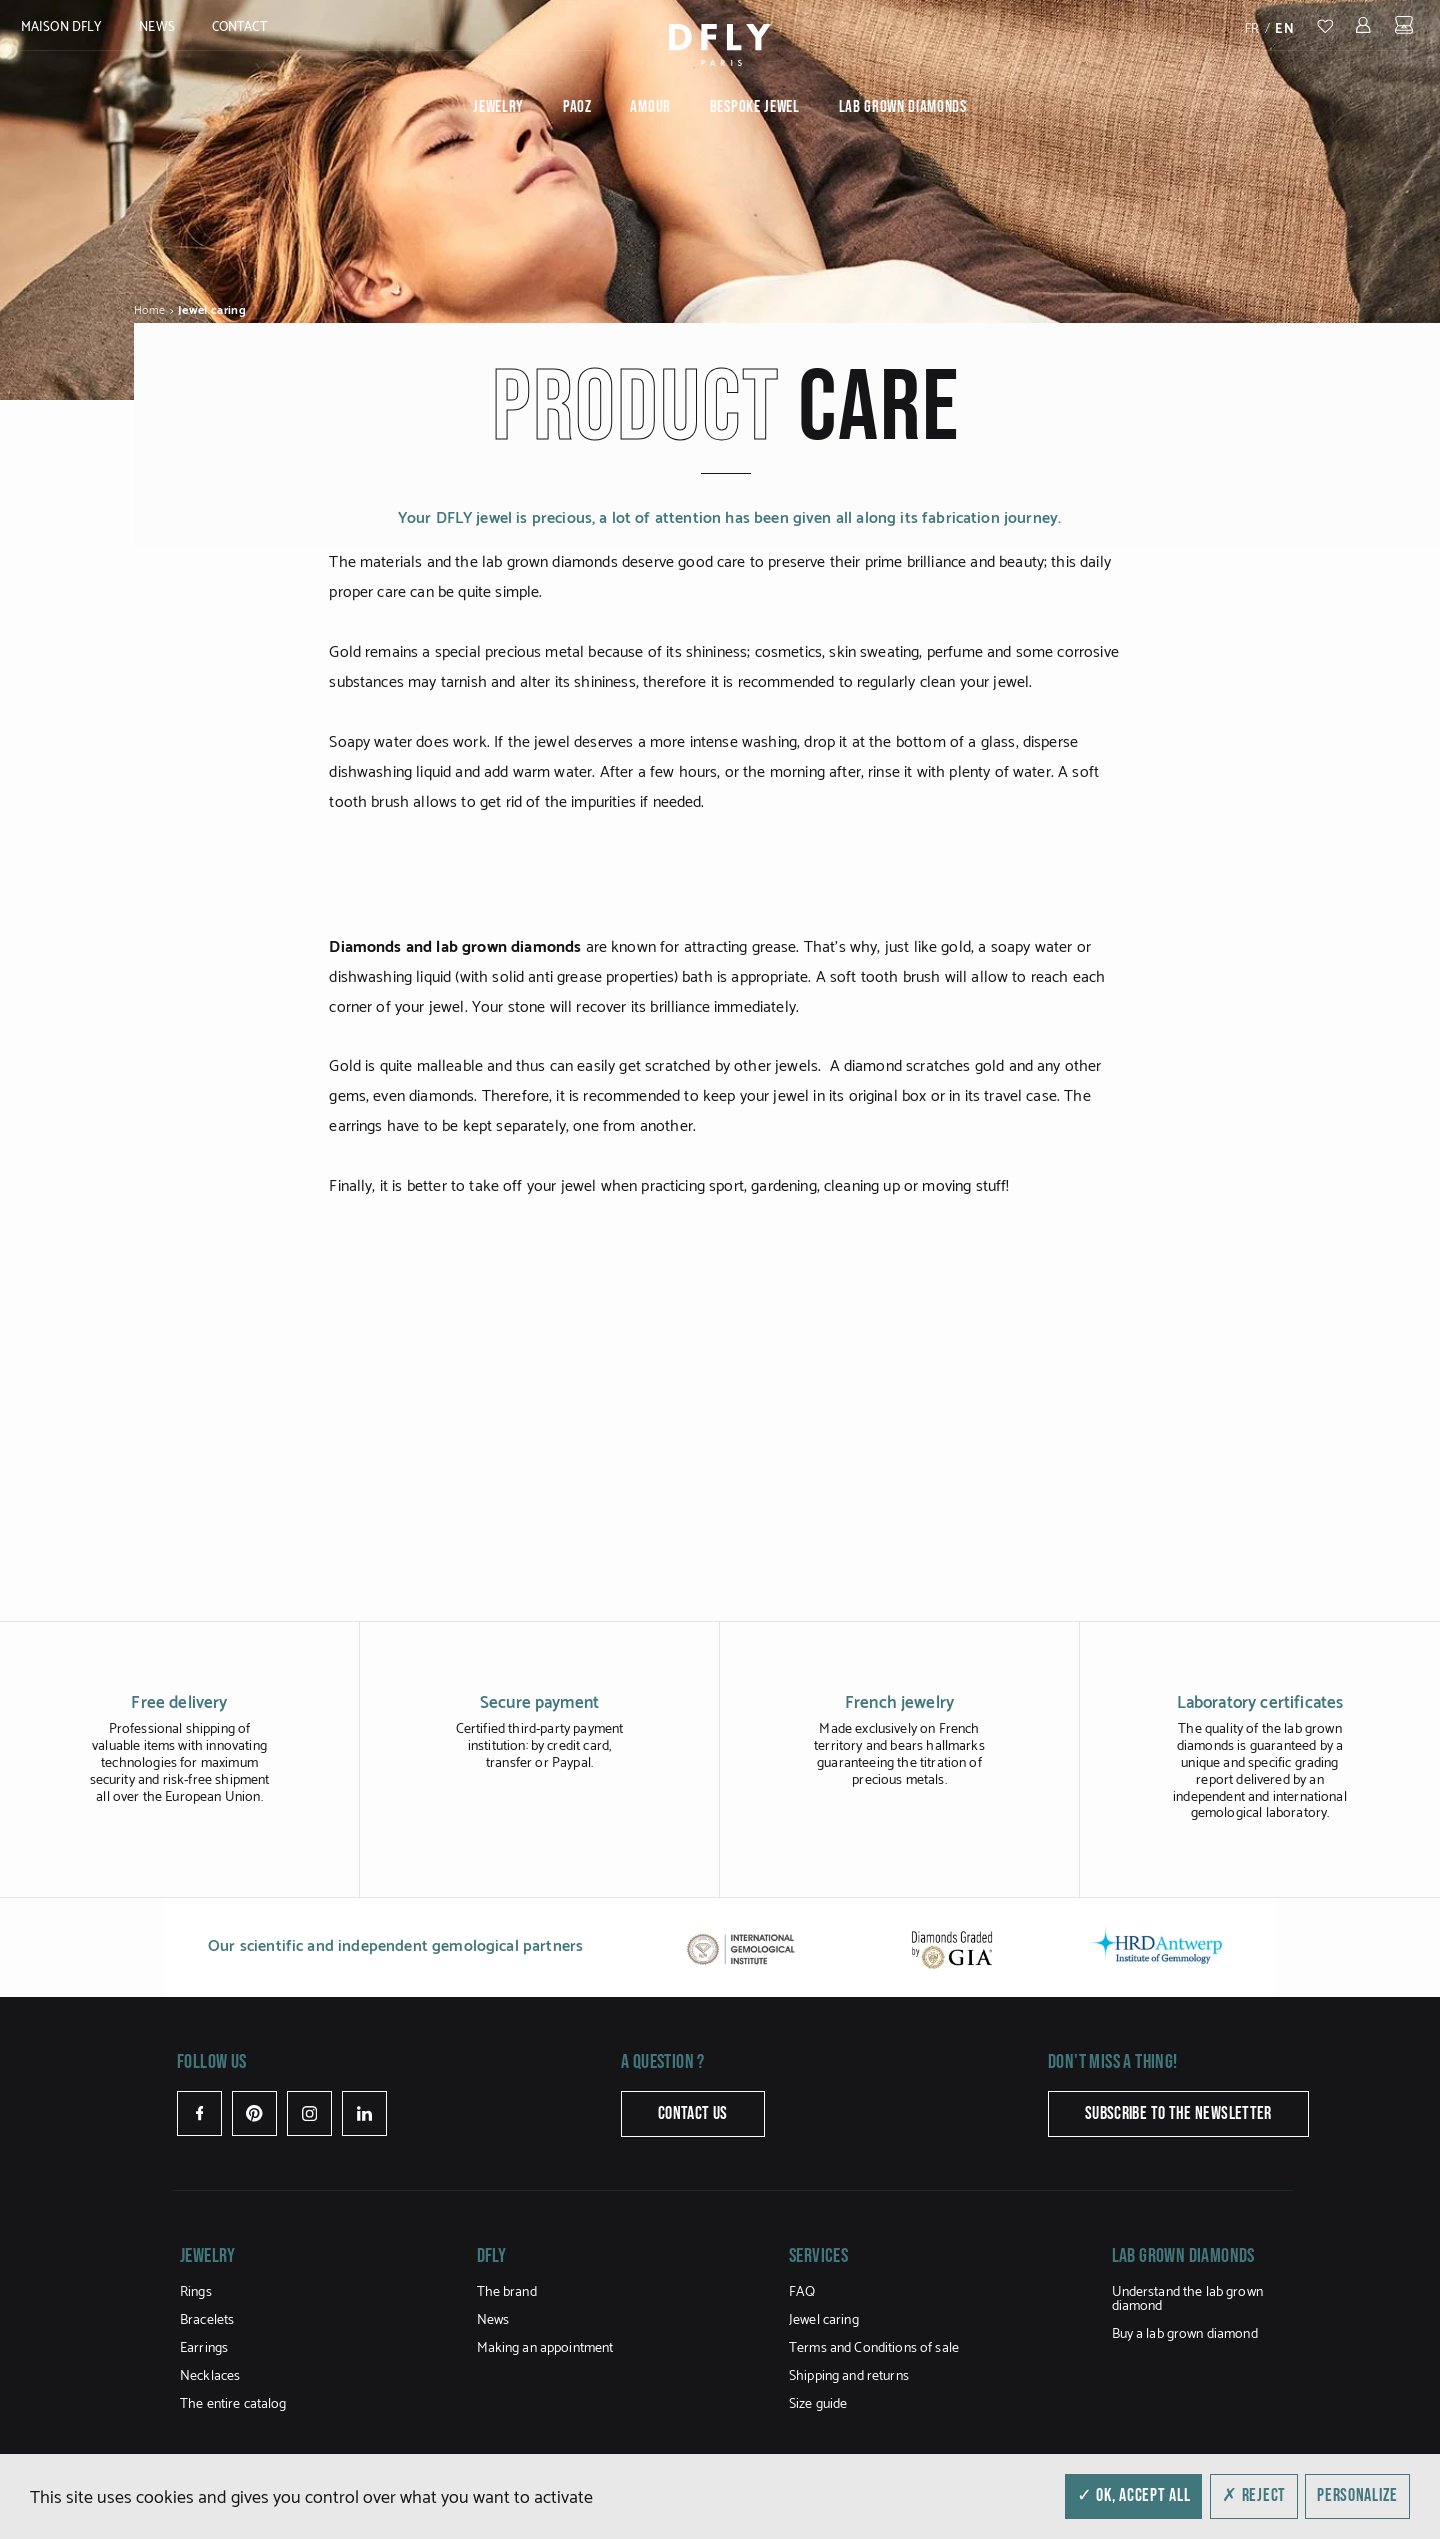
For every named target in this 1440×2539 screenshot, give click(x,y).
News (156, 27)
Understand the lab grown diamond (1187, 2299)
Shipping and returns (849, 2376)
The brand (507, 2292)
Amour (650, 107)
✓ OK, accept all (1134, 2495)
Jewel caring (824, 2320)
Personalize (1357, 2495)
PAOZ (577, 107)
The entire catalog (233, 2404)
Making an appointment (545, 2348)
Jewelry (498, 107)
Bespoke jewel (755, 107)
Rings (196, 2292)
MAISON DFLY (61, 27)
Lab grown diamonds (903, 107)
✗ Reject (1254, 2495)
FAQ (802, 2292)
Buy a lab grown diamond (1185, 2334)
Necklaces (210, 2376)
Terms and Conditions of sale (874, 2348)
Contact (239, 27)
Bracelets (207, 2320)
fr (1252, 29)
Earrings (204, 2348)
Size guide (818, 2404)
